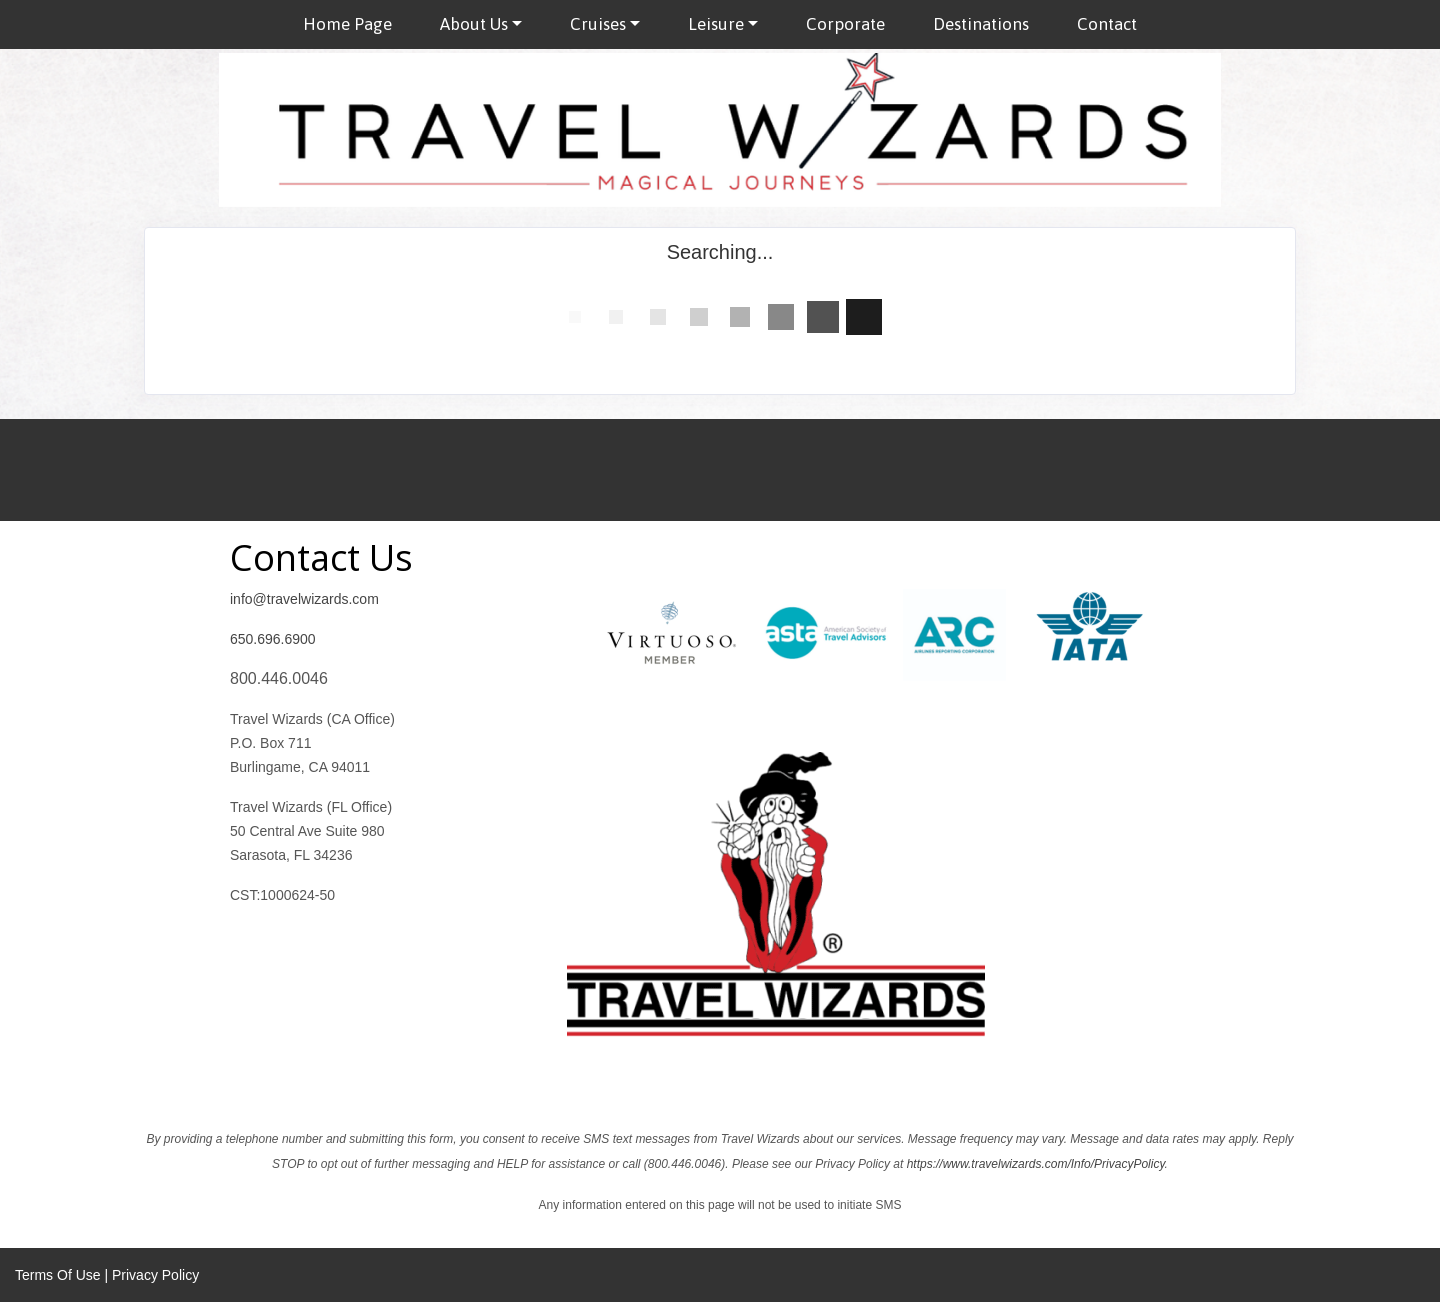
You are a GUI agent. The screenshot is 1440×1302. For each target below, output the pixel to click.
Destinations (981, 24)
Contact (1107, 24)
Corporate (845, 24)
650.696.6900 (273, 639)
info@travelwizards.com (304, 599)
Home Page (347, 24)
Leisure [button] (716, 24)
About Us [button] (474, 24)
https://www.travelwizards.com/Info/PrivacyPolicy (1036, 1164)
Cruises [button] (598, 24)
